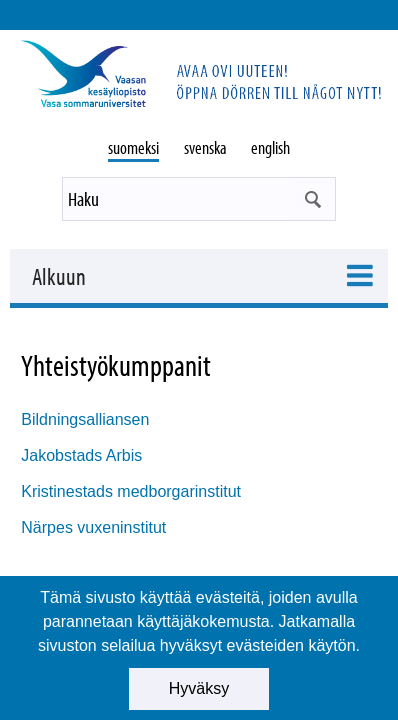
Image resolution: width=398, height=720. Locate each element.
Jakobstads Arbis (81, 455)
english (270, 147)
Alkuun (59, 276)
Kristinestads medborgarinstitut (131, 491)
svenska (205, 147)
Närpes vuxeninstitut (93, 527)
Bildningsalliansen (85, 419)
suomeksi (133, 147)
